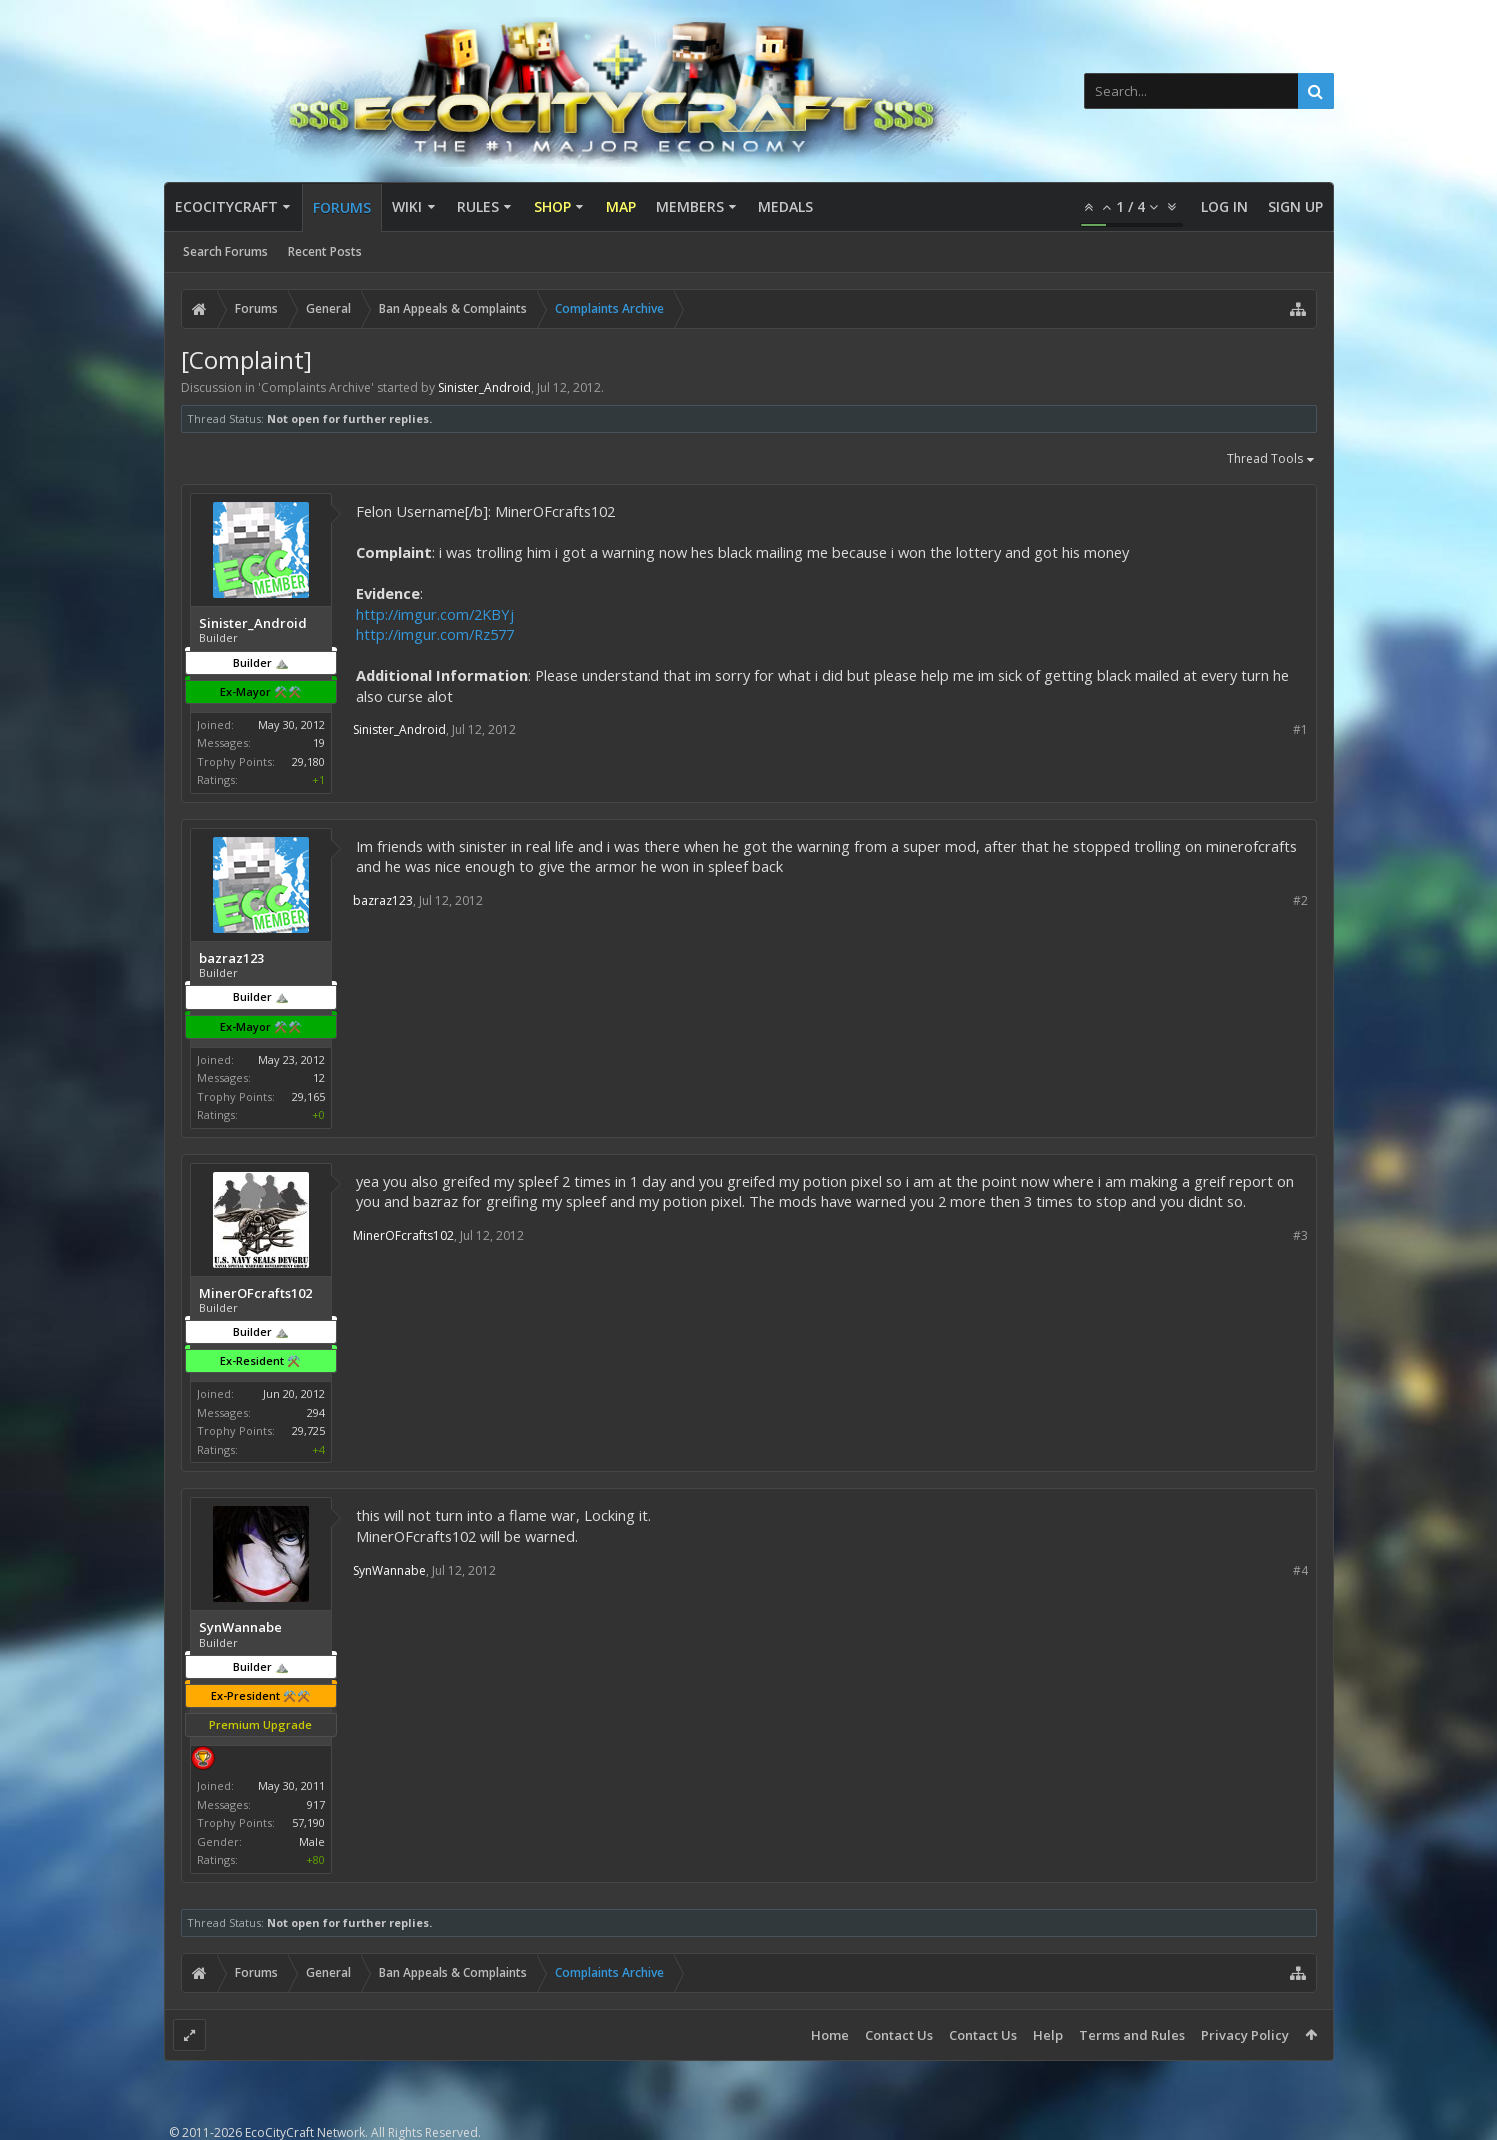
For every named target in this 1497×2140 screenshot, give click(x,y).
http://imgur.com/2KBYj (435, 614)
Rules (478, 206)
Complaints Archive (316, 387)
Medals (785, 206)
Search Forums (225, 251)
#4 (1300, 1570)
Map (621, 206)
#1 (1300, 729)
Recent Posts (325, 251)
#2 (1300, 900)
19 (319, 742)
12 (319, 1077)
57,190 (308, 1822)
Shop (552, 206)
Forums (342, 207)
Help (1048, 2035)
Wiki (407, 206)
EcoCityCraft (226, 206)
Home (830, 2035)
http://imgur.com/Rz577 (435, 634)
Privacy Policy (1245, 2035)
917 (316, 1804)
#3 (1300, 1235)
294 (316, 1412)
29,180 (308, 761)
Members (690, 206)
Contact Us (899, 2035)
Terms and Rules (1132, 2035)
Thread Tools (1272, 460)
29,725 (308, 1430)
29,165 (308, 1096)
